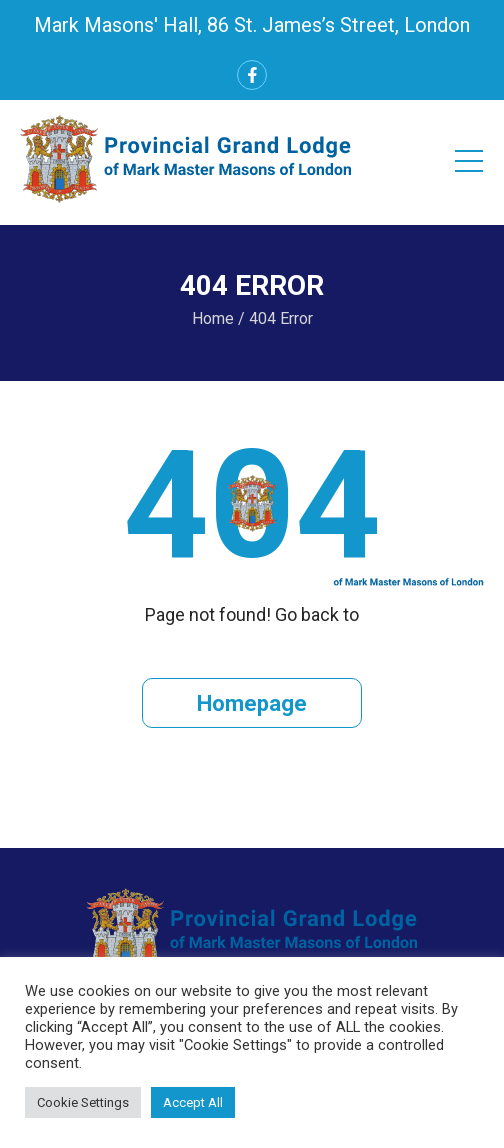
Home (213, 318)
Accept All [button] (193, 1102)
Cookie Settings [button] (83, 1102)
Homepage (252, 703)
